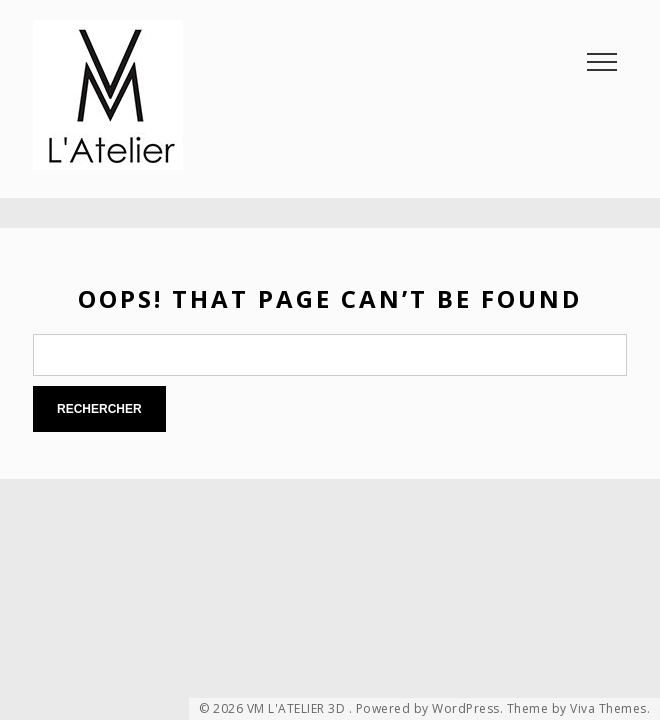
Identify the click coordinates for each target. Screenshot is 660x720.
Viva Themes (608, 709)
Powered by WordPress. (430, 709)
